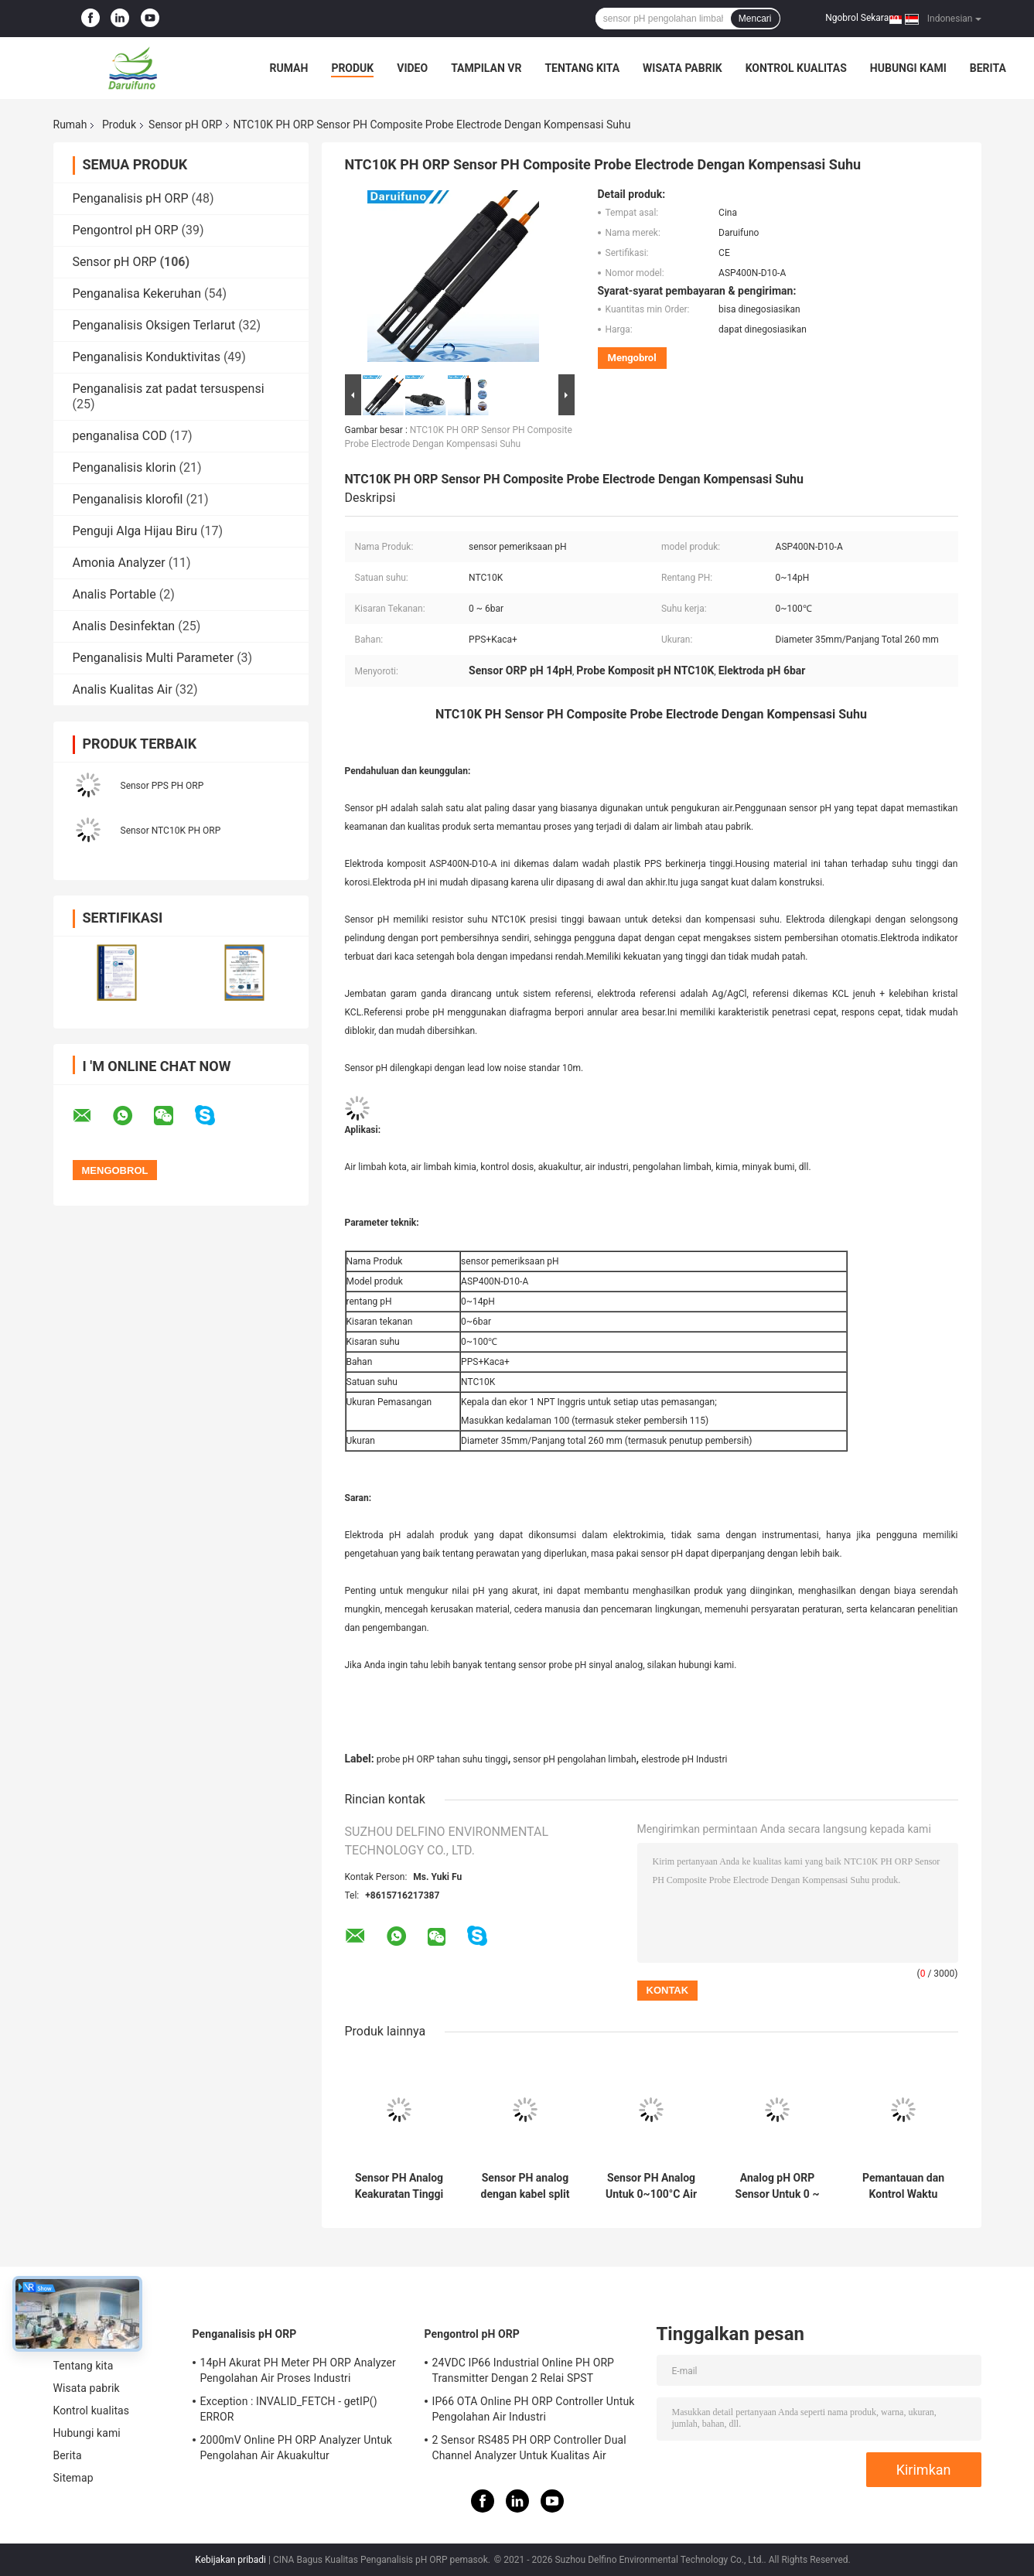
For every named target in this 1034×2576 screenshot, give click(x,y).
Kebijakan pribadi (230, 2559)
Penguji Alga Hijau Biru (135, 531)
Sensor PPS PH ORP (162, 785)
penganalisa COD (120, 435)
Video (412, 68)
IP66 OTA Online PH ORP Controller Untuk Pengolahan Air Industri (533, 2409)
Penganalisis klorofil (128, 499)
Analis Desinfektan (124, 626)
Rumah (289, 68)
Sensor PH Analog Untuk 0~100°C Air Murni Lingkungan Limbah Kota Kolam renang (651, 2186)
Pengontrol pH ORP (126, 230)
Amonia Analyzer (119, 562)
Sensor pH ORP (185, 124)
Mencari (755, 18)
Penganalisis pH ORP (131, 198)
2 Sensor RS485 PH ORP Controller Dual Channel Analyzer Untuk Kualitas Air (529, 2448)
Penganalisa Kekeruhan (137, 293)
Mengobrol (632, 357)
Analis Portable (114, 594)
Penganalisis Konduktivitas (146, 357)
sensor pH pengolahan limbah (574, 1759)
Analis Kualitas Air (122, 689)
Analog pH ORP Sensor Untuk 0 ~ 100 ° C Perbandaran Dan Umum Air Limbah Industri (777, 2186)
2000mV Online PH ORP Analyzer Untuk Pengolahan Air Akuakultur (296, 2448)
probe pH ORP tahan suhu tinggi (442, 1759)
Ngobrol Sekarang (862, 17)
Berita (988, 68)
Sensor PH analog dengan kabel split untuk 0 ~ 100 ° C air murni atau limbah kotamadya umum (525, 2186)
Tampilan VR (486, 68)
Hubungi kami (908, 68)
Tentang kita (581, 68)
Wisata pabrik (682, 68)
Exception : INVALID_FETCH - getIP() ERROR (288, 2409)
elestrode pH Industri (684, 1759)
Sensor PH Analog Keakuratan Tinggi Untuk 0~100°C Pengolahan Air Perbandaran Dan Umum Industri (399, 2186)
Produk (352, 68)
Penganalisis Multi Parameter (153, 657)
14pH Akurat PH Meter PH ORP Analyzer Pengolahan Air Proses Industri (298, 2370)
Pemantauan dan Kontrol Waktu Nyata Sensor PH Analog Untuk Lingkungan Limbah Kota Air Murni (903, 2186)
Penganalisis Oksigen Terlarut (154, 325)
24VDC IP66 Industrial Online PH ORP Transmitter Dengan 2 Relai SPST (523, 2370)
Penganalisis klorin (124, 467)
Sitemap (73, 2478)
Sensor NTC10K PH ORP (171, 830)
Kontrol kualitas (796, 68)
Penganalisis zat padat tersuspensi (168, 388)
